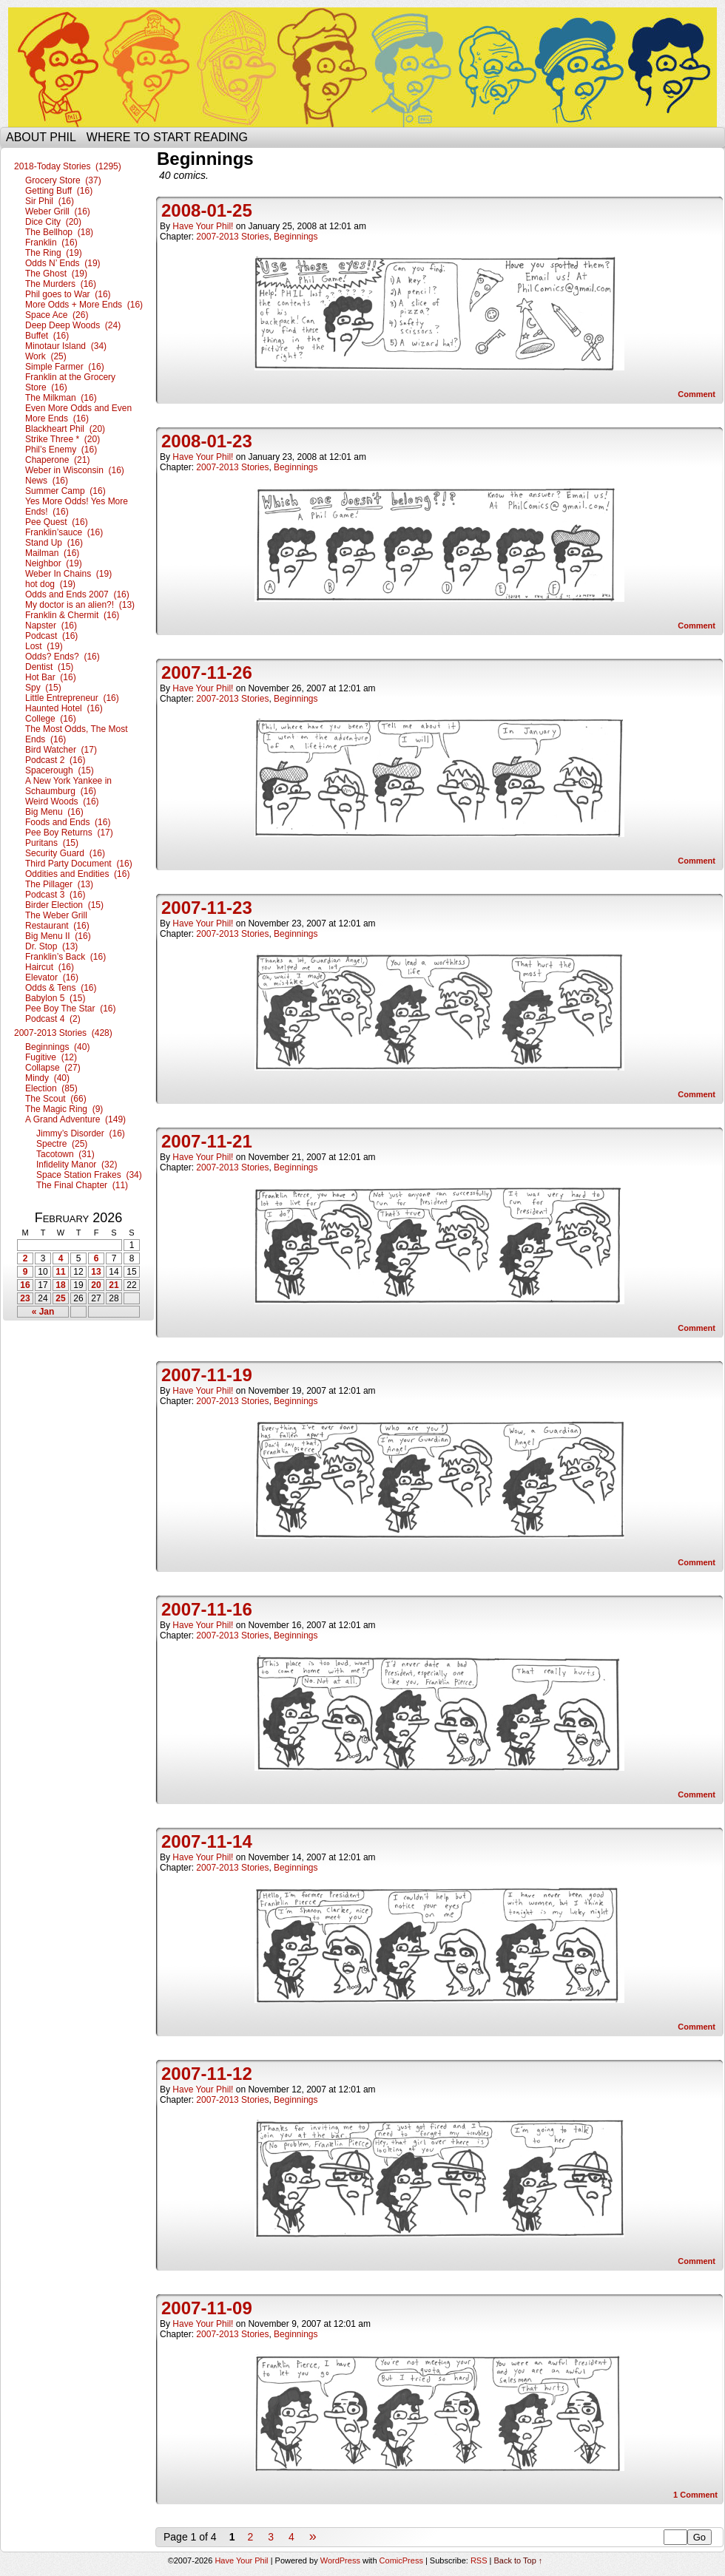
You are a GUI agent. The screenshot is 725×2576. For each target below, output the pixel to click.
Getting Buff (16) (58, 191)
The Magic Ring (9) (64, 1109)
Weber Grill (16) (57, 211)
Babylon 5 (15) (55, 998)
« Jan (43, 1311)
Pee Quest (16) (56, 522)
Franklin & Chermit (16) (72, 615)
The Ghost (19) (56, 273)
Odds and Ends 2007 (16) (77, 594)
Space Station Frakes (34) (89, 1175)
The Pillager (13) (59, 884)
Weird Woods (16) (62, 801)
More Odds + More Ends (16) (84, 304)
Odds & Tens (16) (61, 988)
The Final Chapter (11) (82, 1185)
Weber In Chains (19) (68, 574)
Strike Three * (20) (62, 439)
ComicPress (401, 2560)
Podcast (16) (51, 636)
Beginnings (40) (57, 1047)
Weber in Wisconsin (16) (74, 470)
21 (113, 1285)
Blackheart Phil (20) (65, 429)
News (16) (46, 480)
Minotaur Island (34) (66, 346)
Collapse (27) (53, 1067)
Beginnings (295, 236)
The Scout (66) (56, 1099)
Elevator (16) (51, 977)
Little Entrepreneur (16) (72, 698)
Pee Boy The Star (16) (70, 1008)
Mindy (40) (47, 1078)
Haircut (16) (49, 967)
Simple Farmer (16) (64, 367)
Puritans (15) (51, 843)
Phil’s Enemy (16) (61, 449)
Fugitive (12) (51, 1057)
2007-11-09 (206, 2308)
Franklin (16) (51, 242)
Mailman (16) (52, 553)
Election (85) (51, 1088)
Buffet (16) (47, 336)
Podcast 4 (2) (53, 1019)
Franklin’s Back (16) (65, 957)
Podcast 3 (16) (55, 894)
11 (60, 1272)
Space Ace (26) (56, 315)
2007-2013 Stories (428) (63, 1033)
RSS (479, 2560)
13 (96, 1272)
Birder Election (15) (64, 905)
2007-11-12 (206, 2074)
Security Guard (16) (65, 853)
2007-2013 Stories (232, 236)
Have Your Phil (362, 67)
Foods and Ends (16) (67, 822)
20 (96, 1285)
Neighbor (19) (53, 563)
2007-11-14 (206, 1841)
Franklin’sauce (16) (64, 532)
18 (60, 1285)
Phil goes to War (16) (68, 294)
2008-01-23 (206, 441)
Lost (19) (44, 646)
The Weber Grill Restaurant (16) (57, 920)
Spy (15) (43, 687)
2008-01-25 (206, 210)
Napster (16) (51, 625)
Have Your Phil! (202, 226)
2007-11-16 (206, 1609)
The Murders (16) (60, 284)
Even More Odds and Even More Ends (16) (78, 413)
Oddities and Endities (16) (77, 874)
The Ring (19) (53, 253)
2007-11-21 (206, 1141)
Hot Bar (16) (50, 677)
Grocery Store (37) (63, 180)
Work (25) (46, 356)
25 (60, 1298)
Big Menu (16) (54, 812)
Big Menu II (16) (58, 936)
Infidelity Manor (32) (76, 1164)
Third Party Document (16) (78, 863)
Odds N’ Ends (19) (63, 263)
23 (25, 1298)
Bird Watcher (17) (61, 750)
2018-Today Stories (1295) (67, 166)
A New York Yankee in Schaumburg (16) (68, 786)
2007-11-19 (206, 1375)
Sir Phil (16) (49, 201)
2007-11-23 (206, 908)
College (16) (50, 719)
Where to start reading (167, 137)
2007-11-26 (206, 672)
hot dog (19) (50, 584)
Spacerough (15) (59, 770)
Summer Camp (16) (65, 491)
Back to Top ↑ (518, 2560)
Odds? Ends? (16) (62, 656)
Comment (696, 394)
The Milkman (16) (61, 398)
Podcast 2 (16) (55, 760)
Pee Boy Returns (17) (69, 832)
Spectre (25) (61, 1144)
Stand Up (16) (54, 543)
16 (25, 1285)
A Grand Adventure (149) (75, 1119)
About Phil (41, 137)
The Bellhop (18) (59, 232)
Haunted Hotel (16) (64, 708)
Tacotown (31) (65, 1154)
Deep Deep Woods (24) (73, 325)
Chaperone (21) (57, 460)
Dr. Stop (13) (51, 946)
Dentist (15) (49, 667)
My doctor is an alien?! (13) (80, 605)
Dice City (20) (53, 222)
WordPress (340, 2560)
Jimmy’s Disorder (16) (80, 1133)
